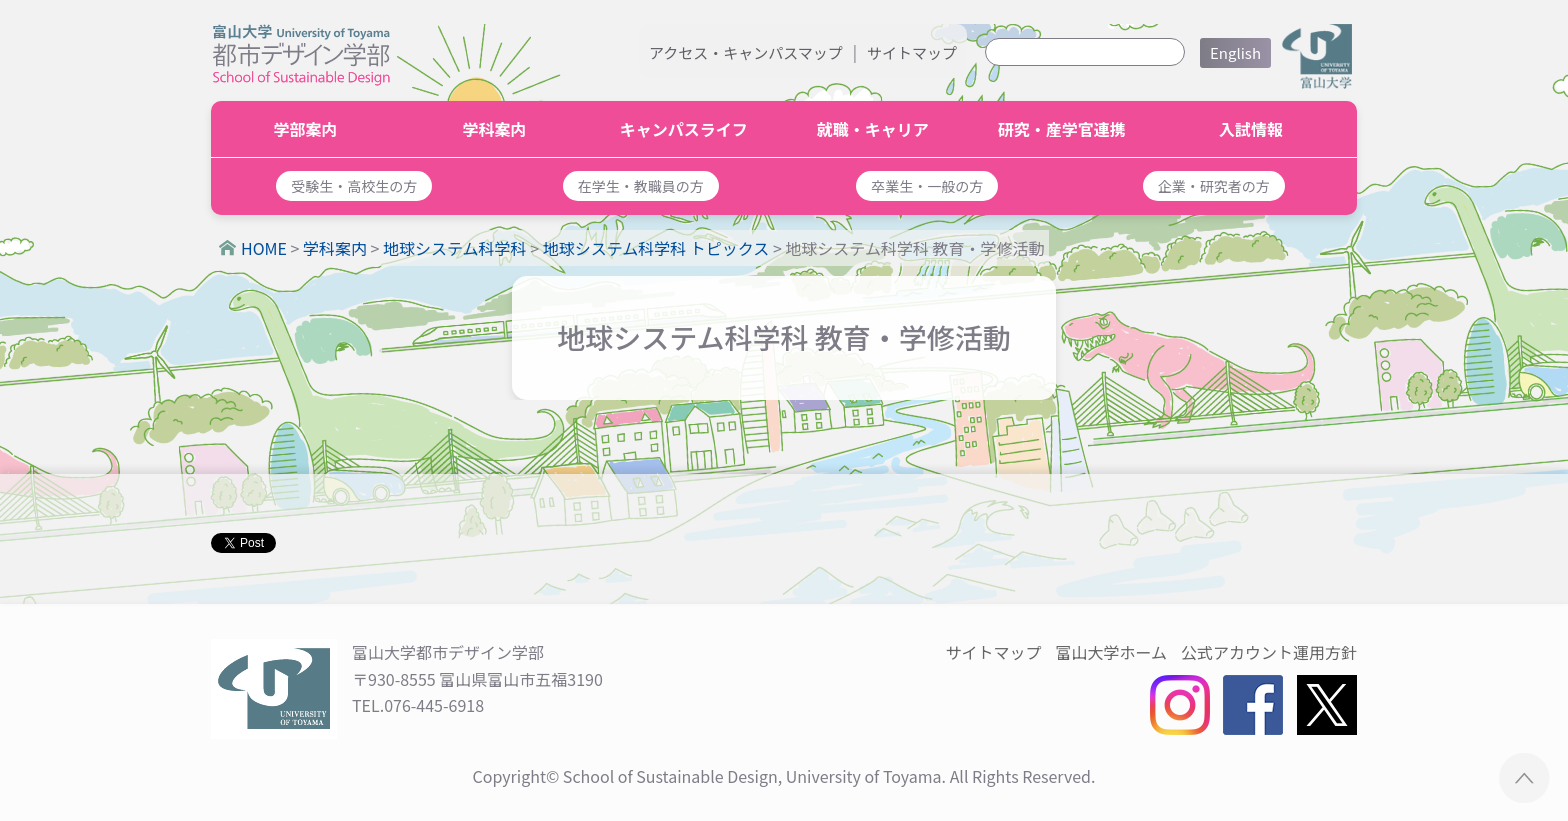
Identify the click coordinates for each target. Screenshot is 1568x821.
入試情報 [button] (1251, 129)
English (1235, 52)
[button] (354, 186)
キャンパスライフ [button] (684, 129)
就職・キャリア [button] (873, 129)
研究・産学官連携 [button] (1062, 129)
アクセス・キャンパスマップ (746, 52)
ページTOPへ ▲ (1524, 777)
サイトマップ (912, 52)
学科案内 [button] (495, 129)
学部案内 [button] (306, 129)
